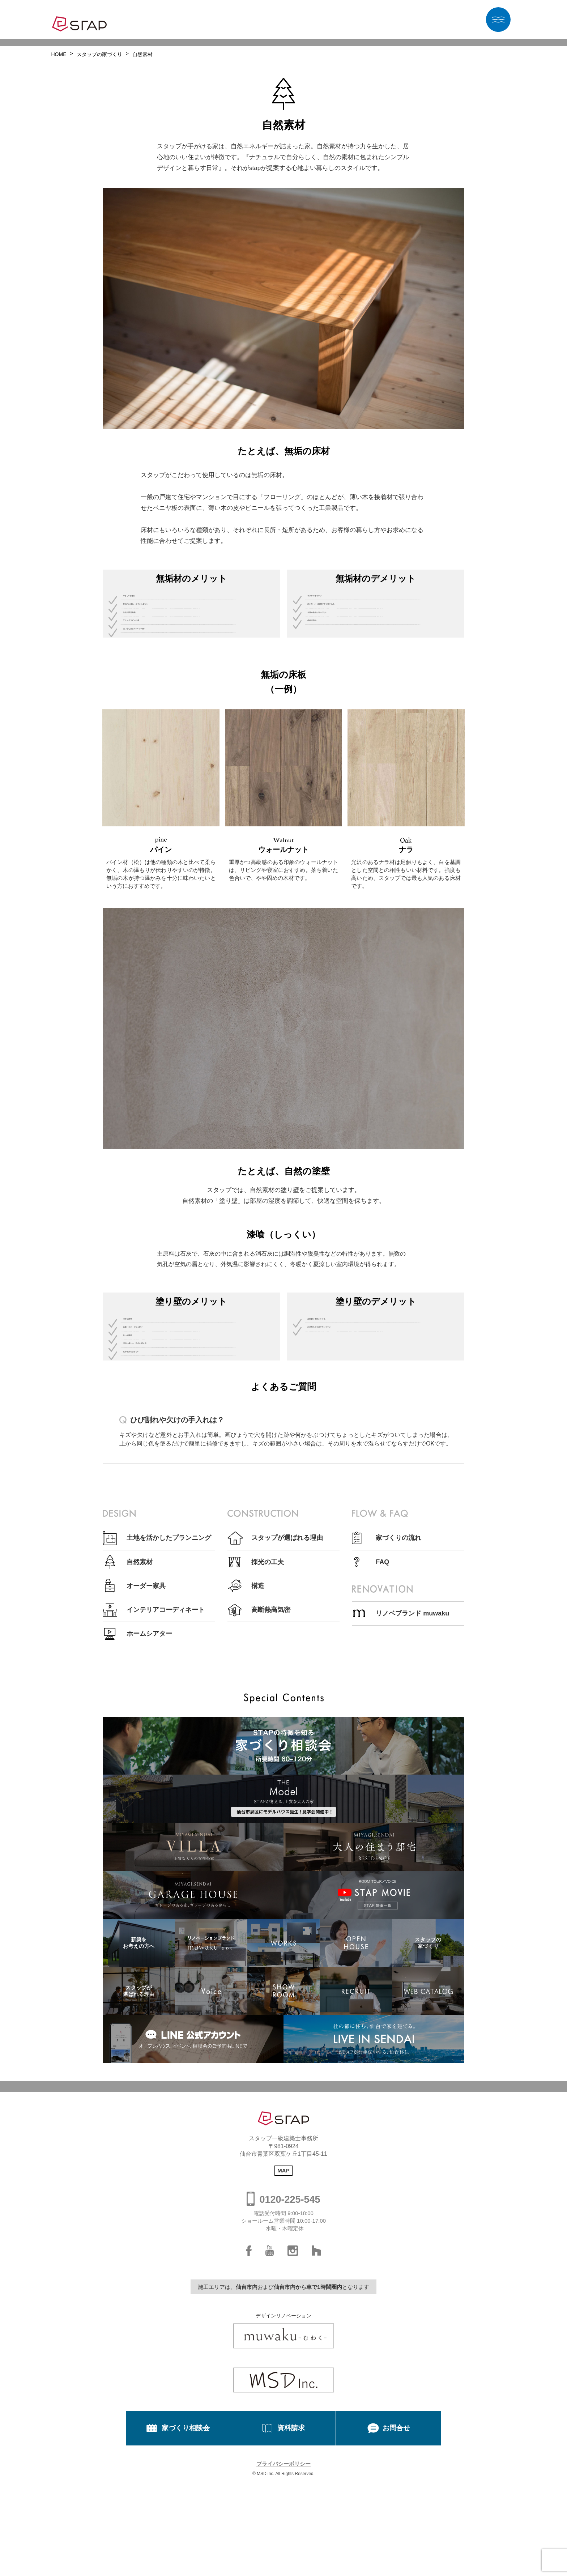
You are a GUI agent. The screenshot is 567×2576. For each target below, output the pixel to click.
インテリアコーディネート (166, 1737)
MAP (283, 2298)
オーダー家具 (146, 1713)
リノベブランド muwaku (412, 1741)
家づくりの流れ (398, 1665)
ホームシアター (149, 1761)
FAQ (382, 1689)
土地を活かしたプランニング (169, 1665)
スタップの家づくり (99, 54)
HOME (59, 54)
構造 (257, 1713)
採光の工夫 (267, 1689)
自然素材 (140, 1689)
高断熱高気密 (270, 1737)
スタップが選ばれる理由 (287, 1665)
